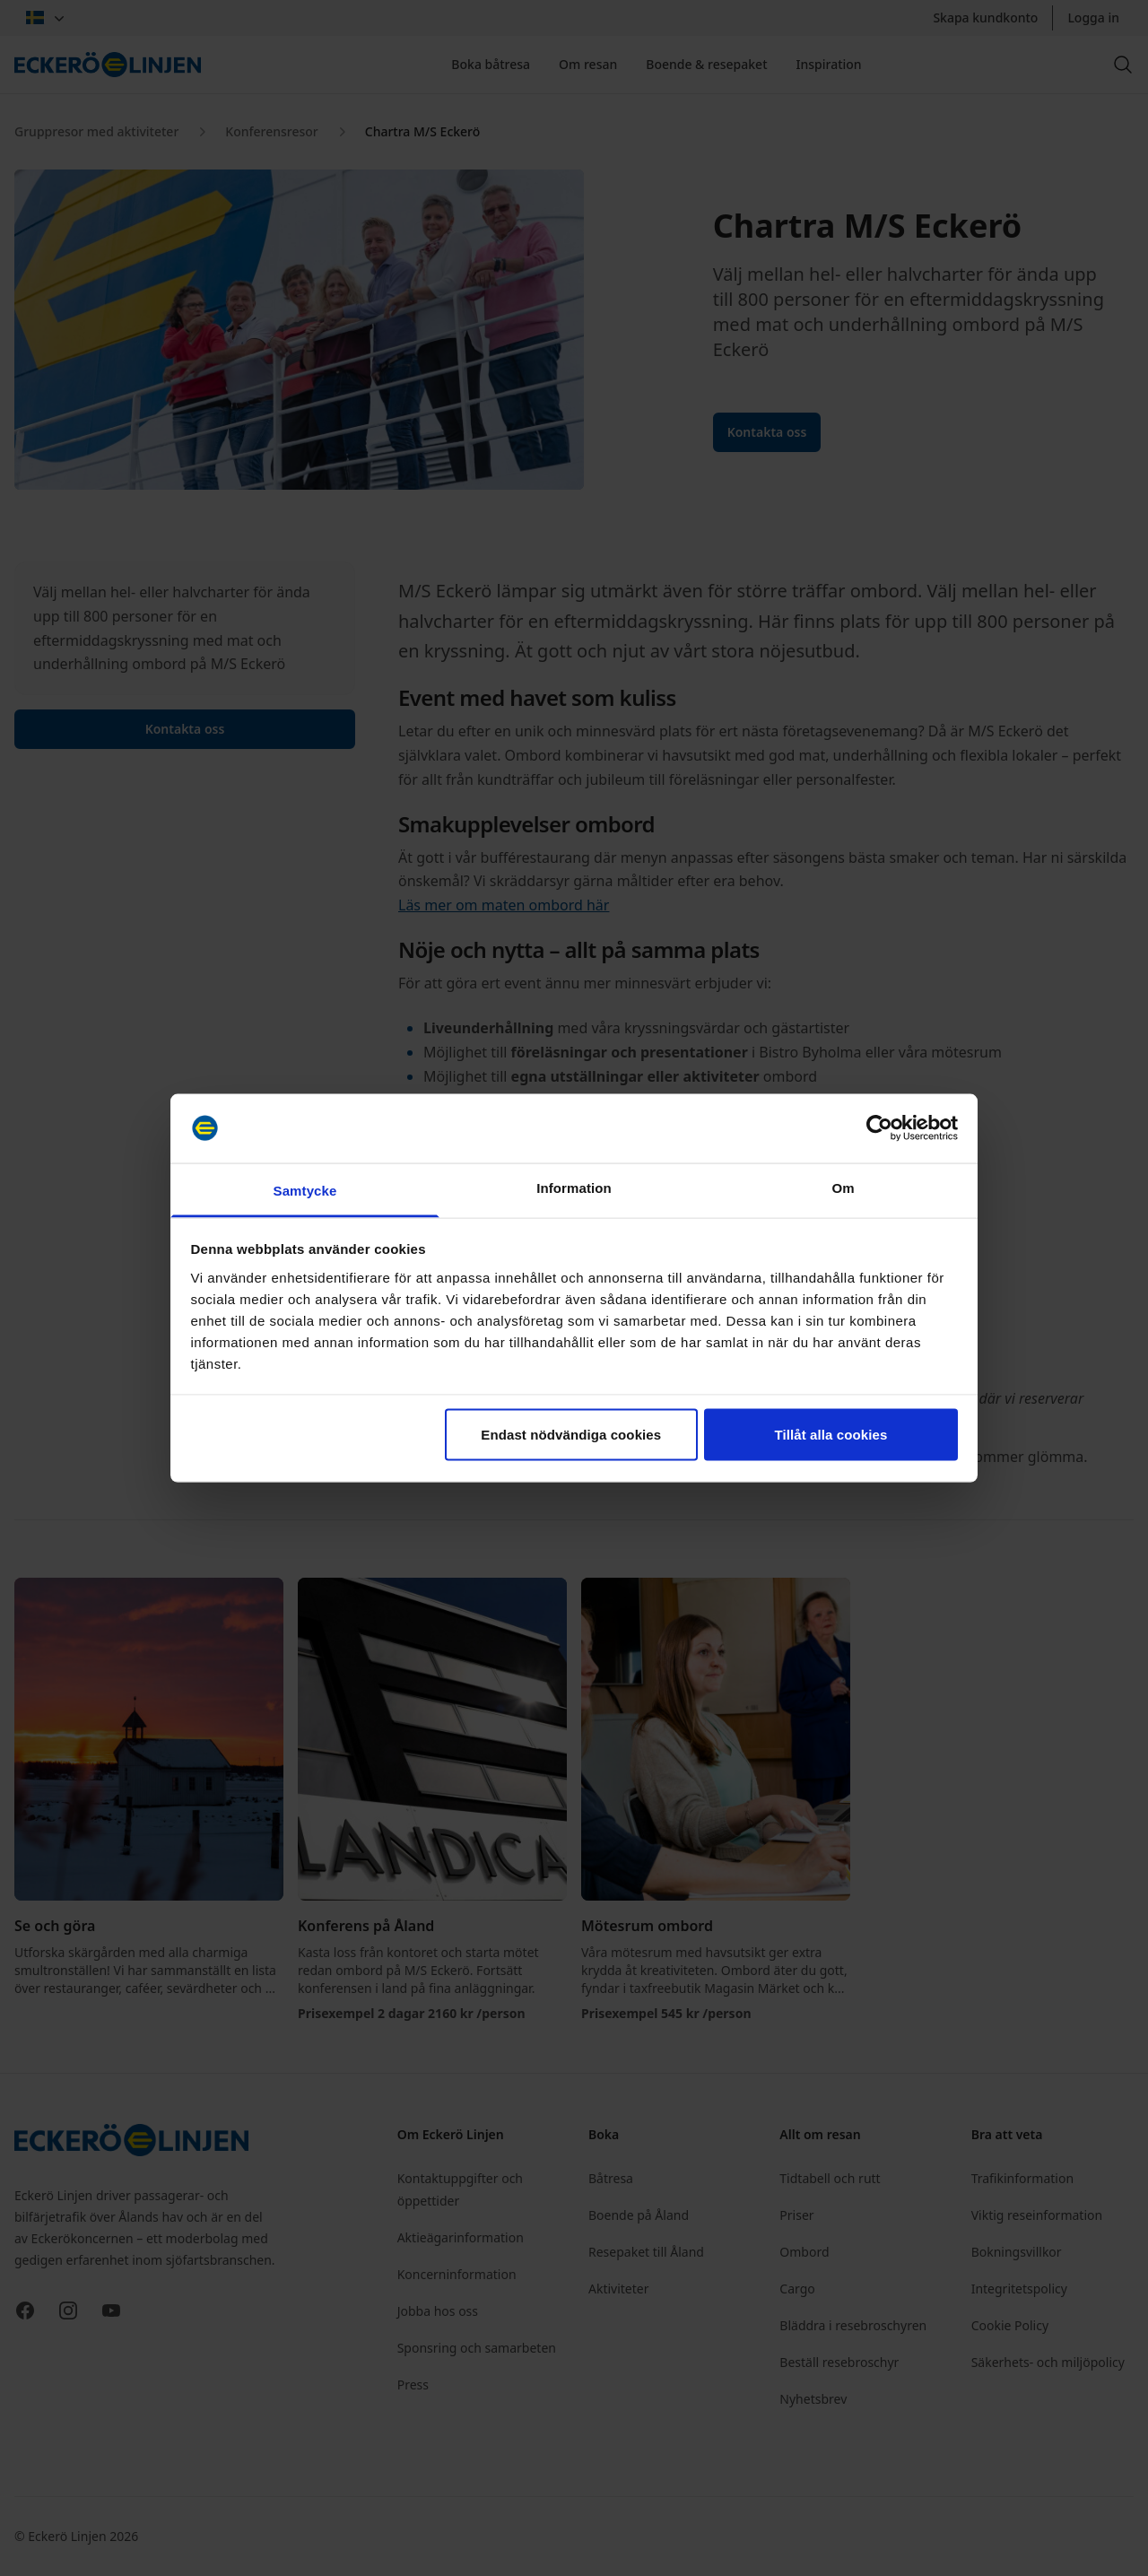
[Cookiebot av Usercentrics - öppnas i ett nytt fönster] (879, 1128)
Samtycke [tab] (305, 1189)
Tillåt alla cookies (831, 1434)
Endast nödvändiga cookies (571, 1434)
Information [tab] (574, 1187)
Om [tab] (842, 1187)
